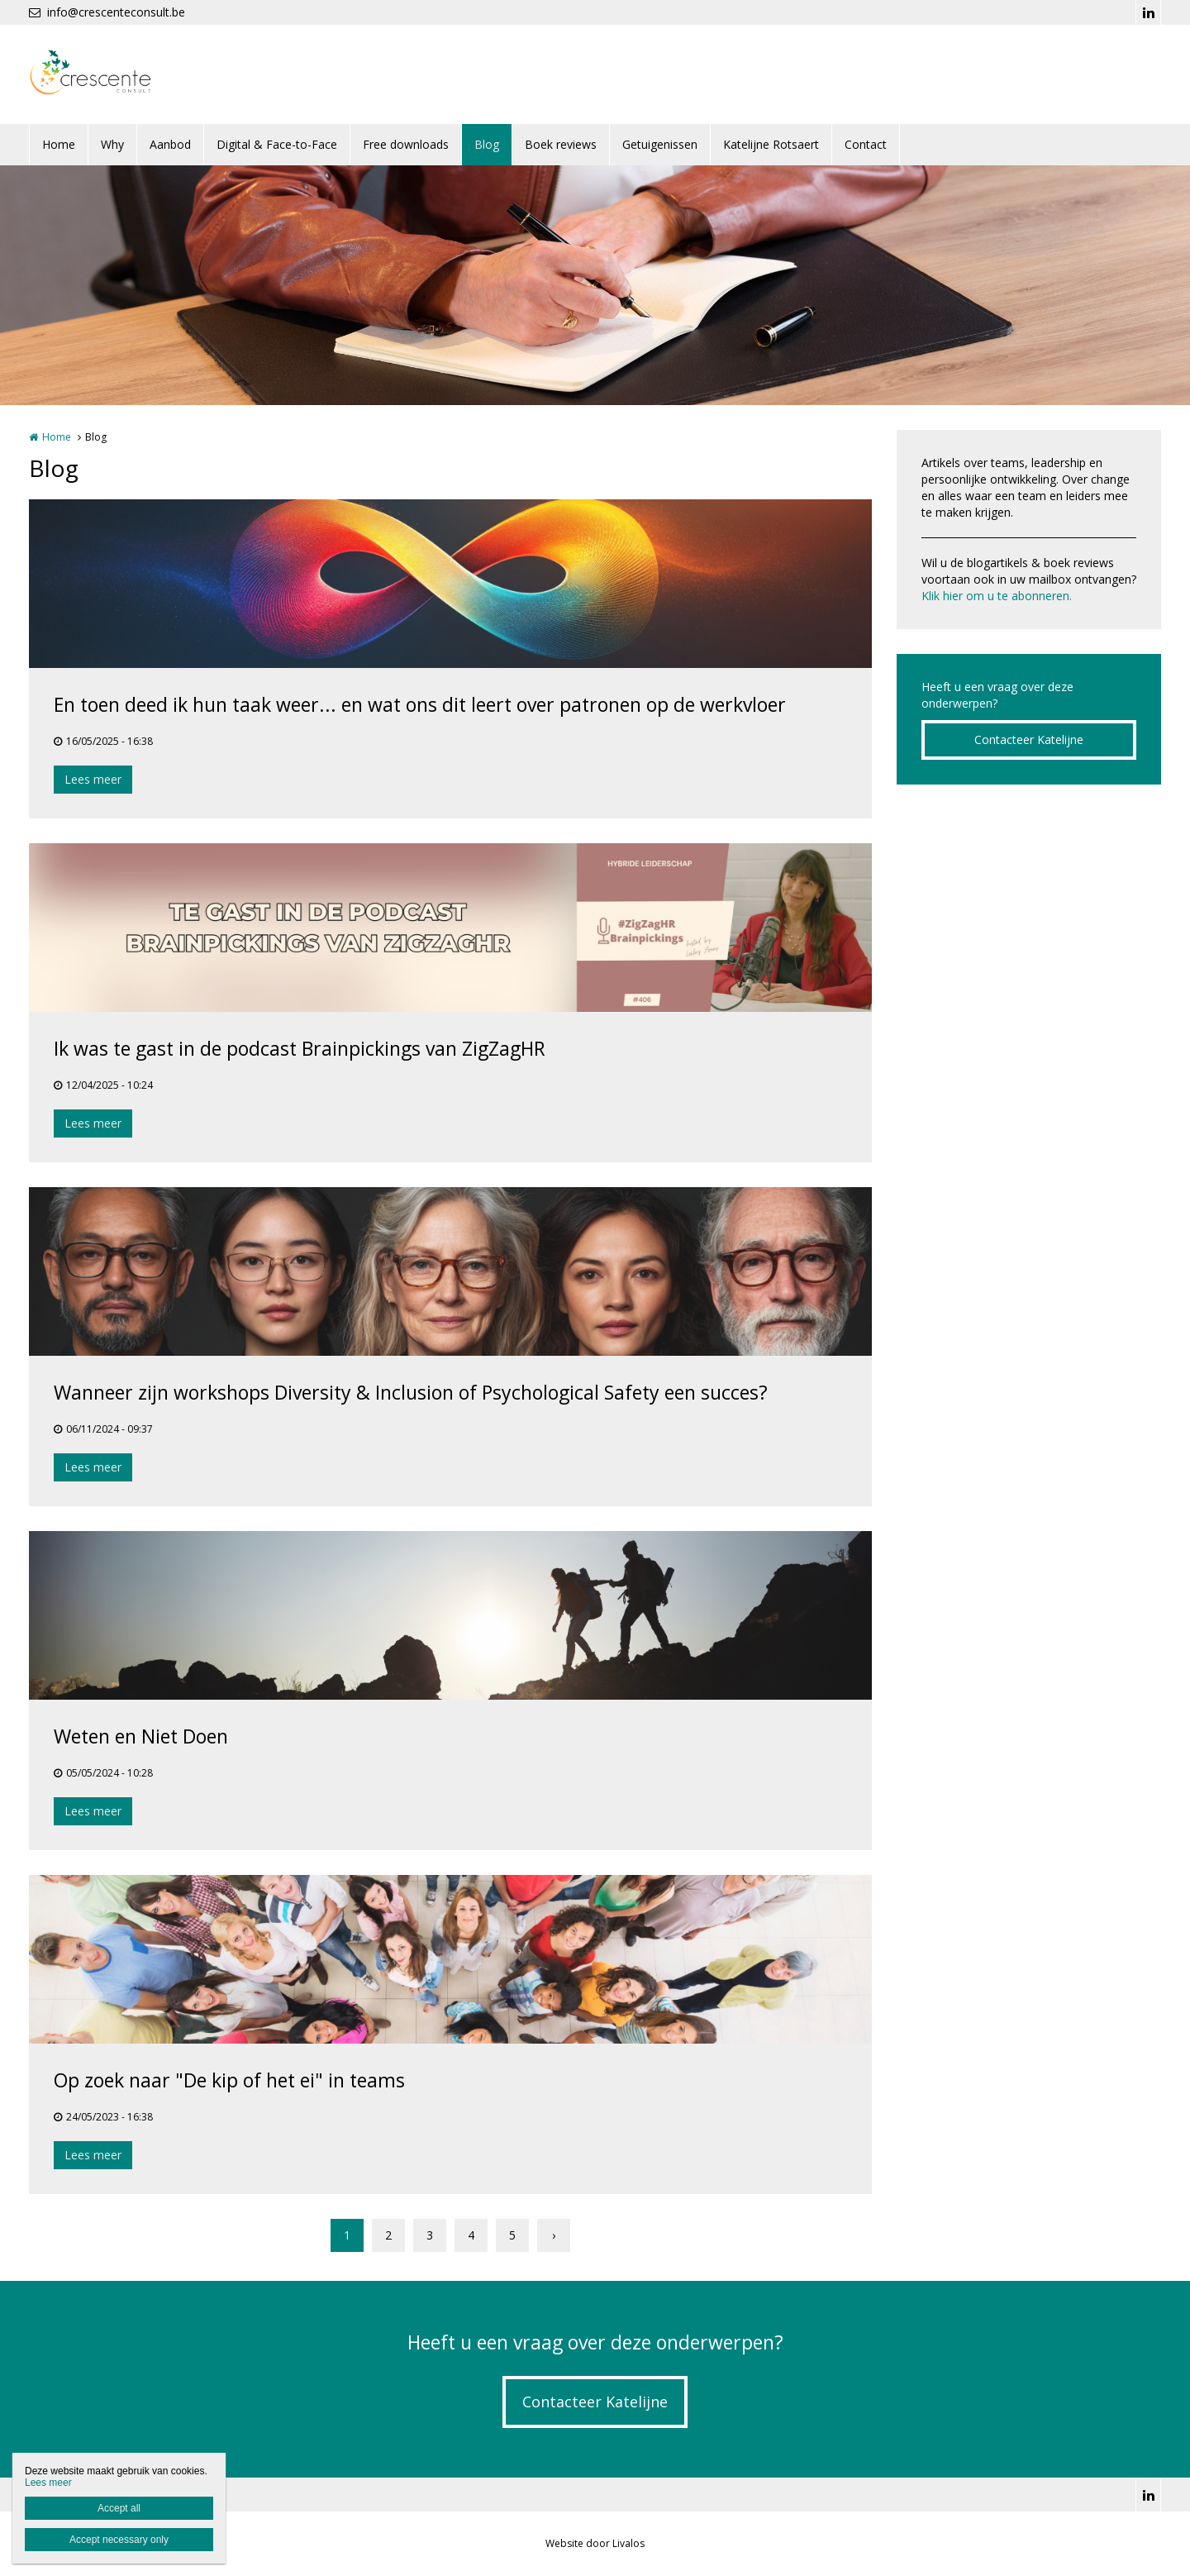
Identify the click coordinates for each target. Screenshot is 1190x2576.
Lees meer (92, 779)
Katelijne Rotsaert (771, 144)
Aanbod (170, 144)
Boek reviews (561, 144)
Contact (866, 144)
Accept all (119, 2508)
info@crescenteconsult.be (107, 12)
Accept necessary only (119, 2539)
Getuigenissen (659, 144)
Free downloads (406, 144)
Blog (486, 144)
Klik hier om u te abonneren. (996, 595)
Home (58, 144)
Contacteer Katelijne (1028, 739)
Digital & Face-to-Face (277, 144)
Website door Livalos (595, 2543)
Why (112, 144)
